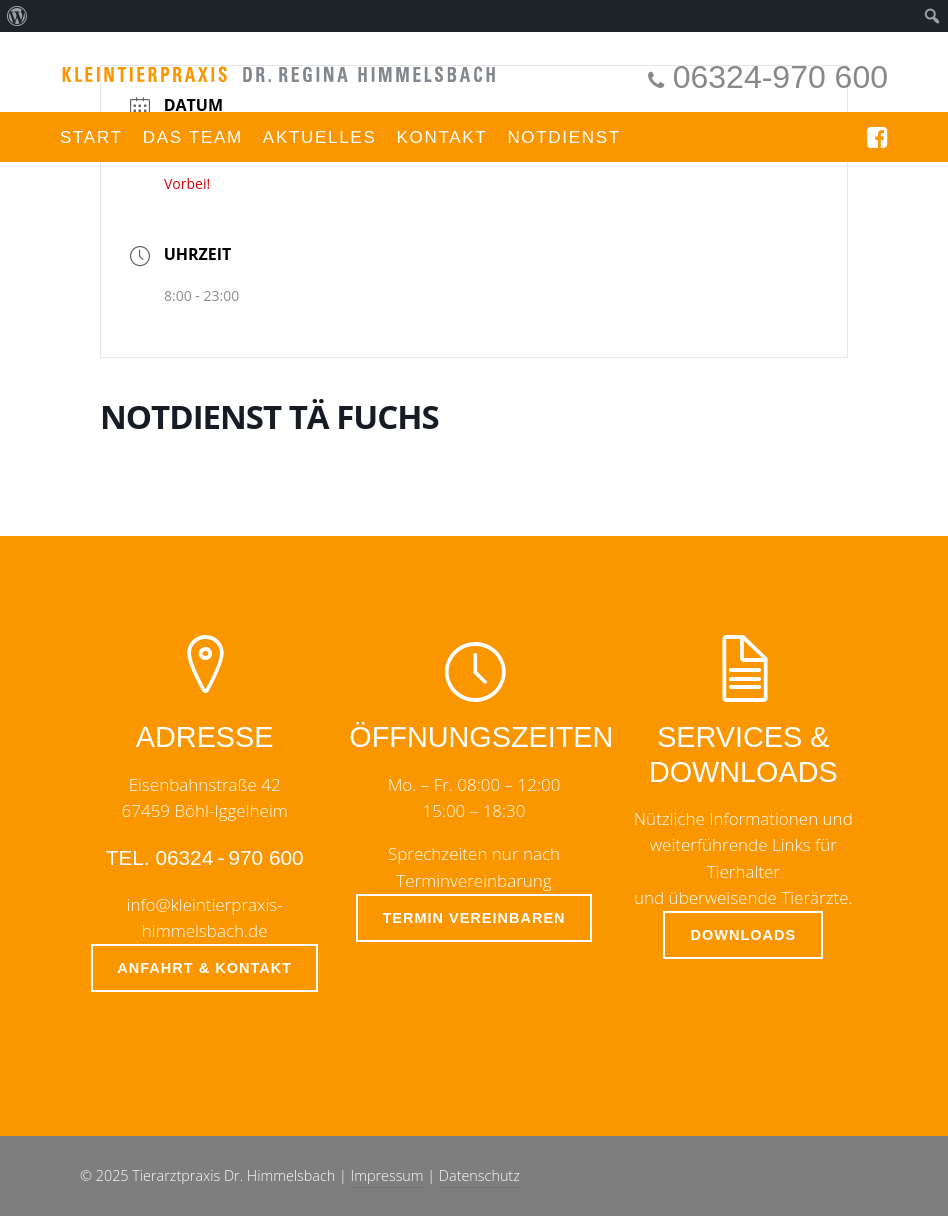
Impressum (387, 1175)
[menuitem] (17, 16)
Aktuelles (320, 137)
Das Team (193, 137)
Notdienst (564, 137)
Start (91, 137)
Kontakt (441, 137)
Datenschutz (479, 1175)
